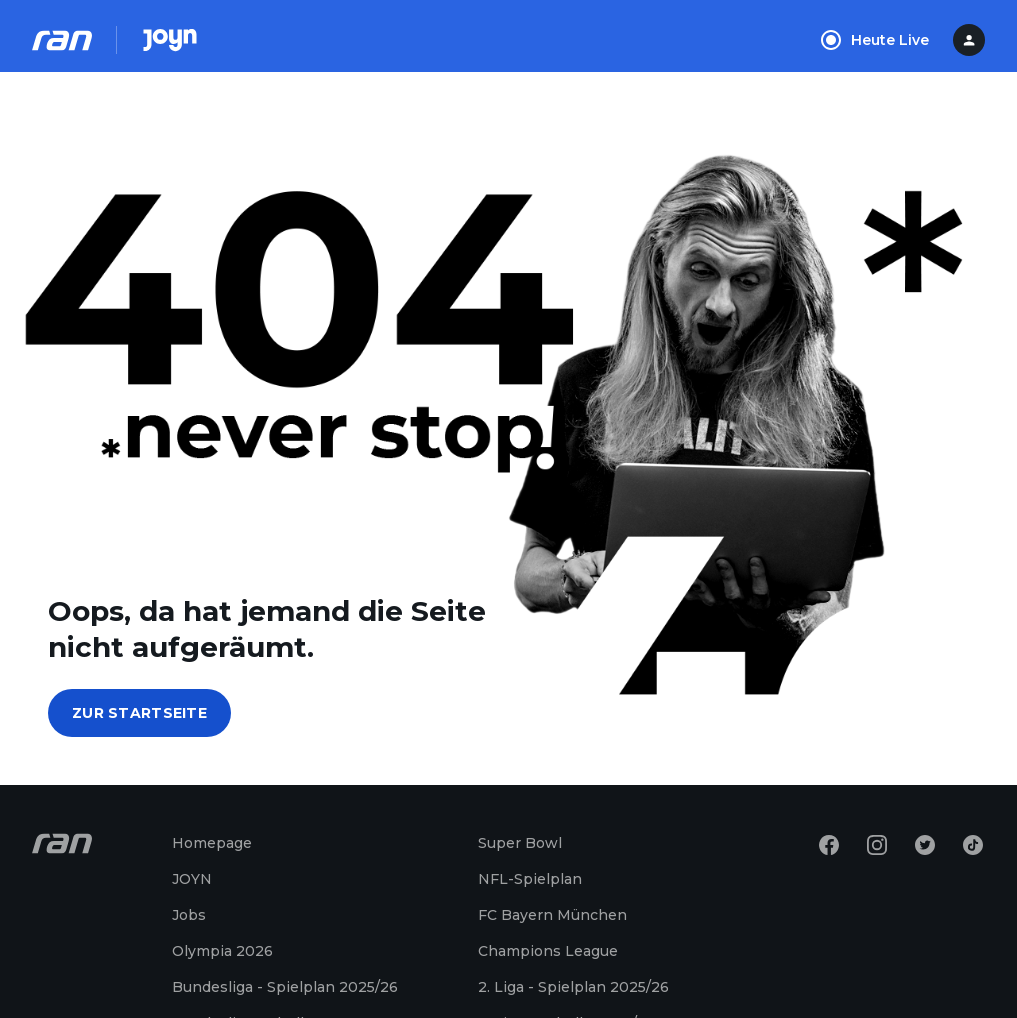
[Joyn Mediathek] (170, 40)
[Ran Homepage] (62, 40)
